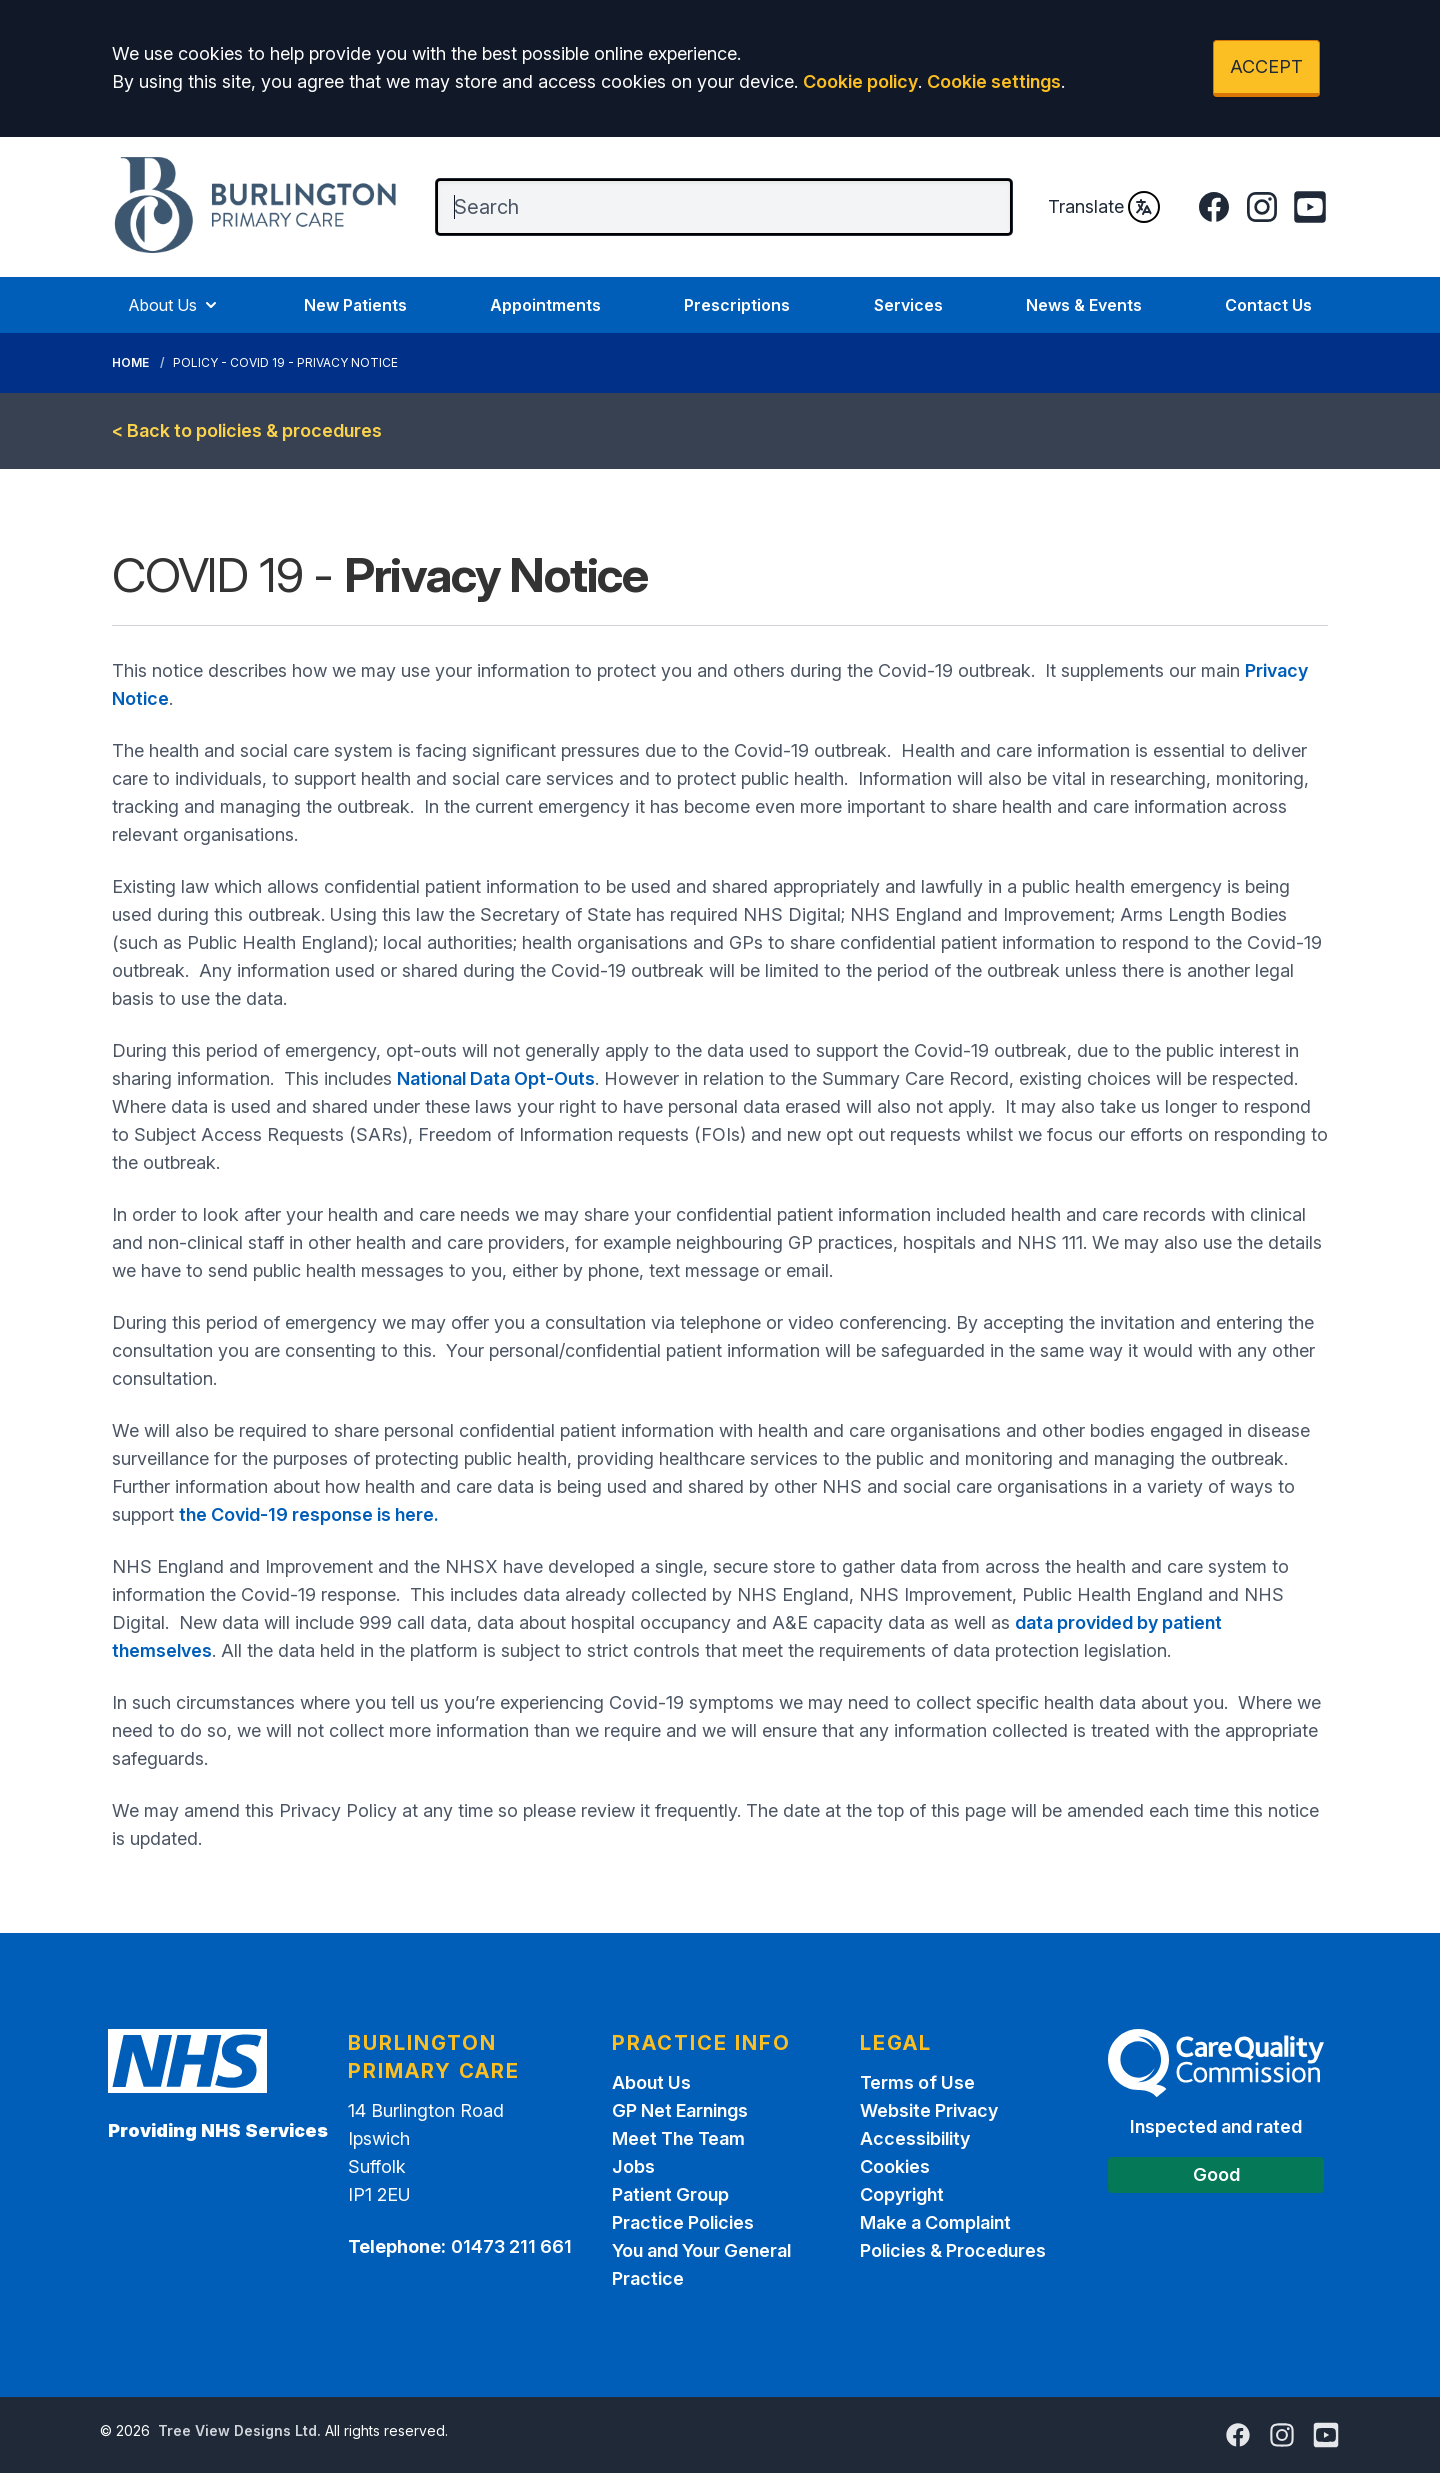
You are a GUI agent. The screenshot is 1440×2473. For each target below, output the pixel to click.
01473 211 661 (511, 2246)
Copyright (902, 2194)
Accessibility (915, 2138)
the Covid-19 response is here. (309, 1514)
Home (130, 362)
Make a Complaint (935, 2222)
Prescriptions (737, 305)
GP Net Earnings (680, 2110)
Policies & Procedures (953, 2250)
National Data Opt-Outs (496, 1078)
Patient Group (670, 2194)
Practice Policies (683, 2222)
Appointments (545, 305)
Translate (1104, 207)
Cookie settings (994, 81)
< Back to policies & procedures (247, 430)
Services (908, 305)
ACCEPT (1266, 66)
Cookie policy (860, 81)
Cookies (895, 2166)
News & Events (1084, 305)
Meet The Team (678, 2138)
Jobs (633, 2166)
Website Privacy (929, 2110)
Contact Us (1268, 305)
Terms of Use (917, 2082)
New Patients (355, 305)
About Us (174, 305)
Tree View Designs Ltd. (239, 2430)
